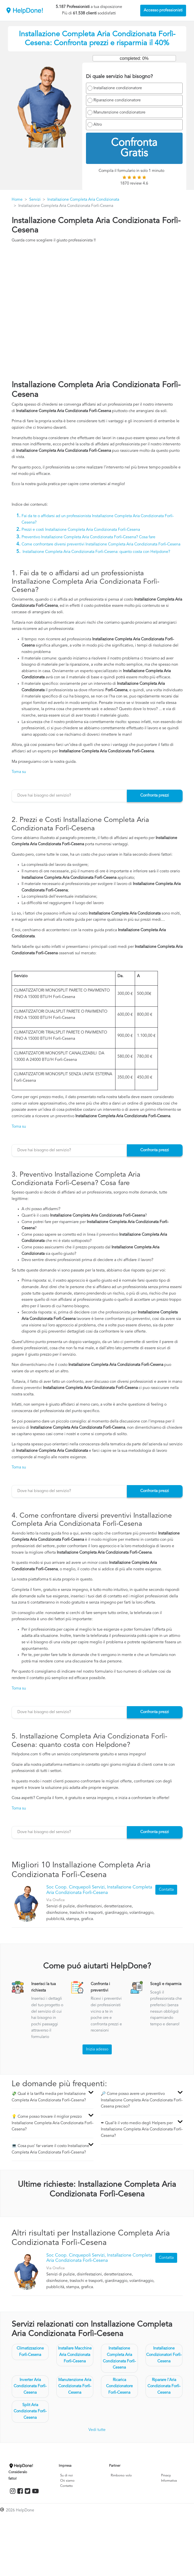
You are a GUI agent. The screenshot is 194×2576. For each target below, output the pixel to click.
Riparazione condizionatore (117, 100)
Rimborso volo (121, 2475)
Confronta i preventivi (100, 1987)
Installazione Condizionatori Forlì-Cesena (164, 2354)
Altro (97, 125)
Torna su (19, 772)
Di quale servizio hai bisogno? (119, 76)
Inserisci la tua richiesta (43, 1987)
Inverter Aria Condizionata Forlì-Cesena (30, 2386)
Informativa (169, 2480)
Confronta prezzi (154, 796)
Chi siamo (67, 2480)
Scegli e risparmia (165, 1984)
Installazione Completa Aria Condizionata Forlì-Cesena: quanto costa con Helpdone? (96, 552)
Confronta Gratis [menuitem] (134, 148)
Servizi (35, 200)
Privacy (166, 2475)
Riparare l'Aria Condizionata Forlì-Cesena (163, 2386)
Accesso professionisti (163, 10)
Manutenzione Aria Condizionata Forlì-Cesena (74, 2386)
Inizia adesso (97, 2049)
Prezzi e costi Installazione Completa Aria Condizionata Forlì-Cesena (81, 530)
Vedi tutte (97, 2430)
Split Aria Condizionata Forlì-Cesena (30, 2411)
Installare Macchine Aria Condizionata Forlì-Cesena (75, 2354)
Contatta (166, 1890)
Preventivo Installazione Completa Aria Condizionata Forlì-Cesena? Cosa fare (88, 537)
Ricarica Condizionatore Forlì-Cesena (119, 2386)
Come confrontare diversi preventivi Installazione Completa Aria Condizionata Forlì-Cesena (101, 544)
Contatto (66, 2486)
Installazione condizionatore (117, 88)
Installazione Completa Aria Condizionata (83, 200)
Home (17, 200)
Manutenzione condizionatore (119, 113)
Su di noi (66, 2475)
